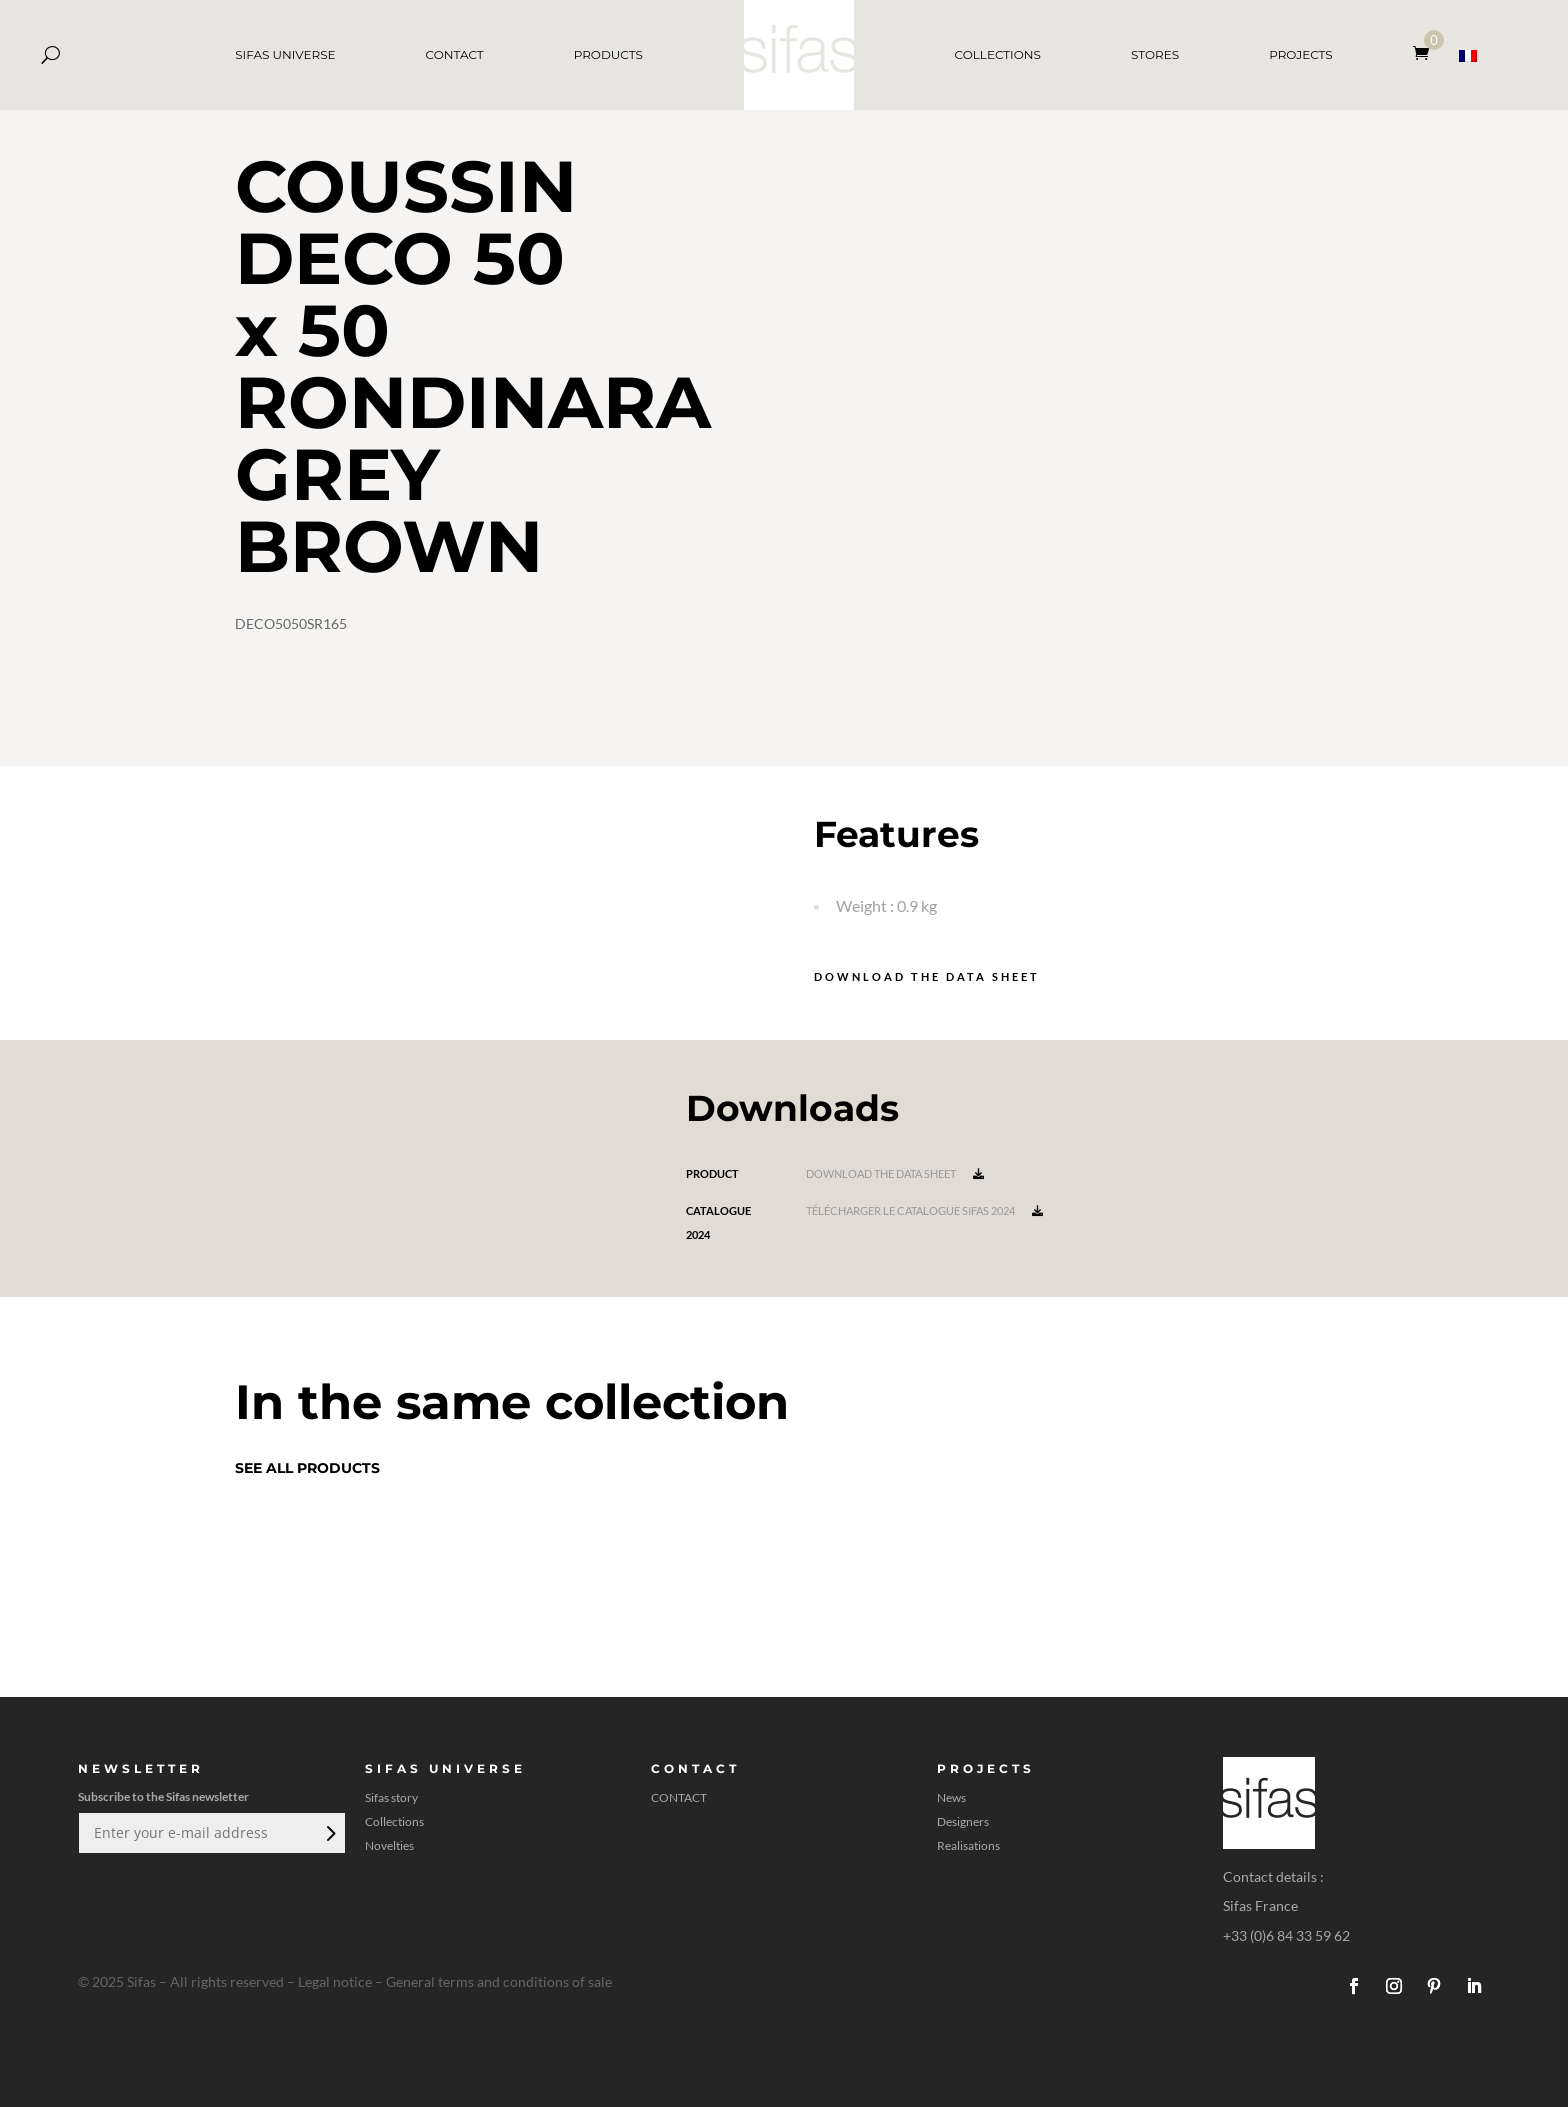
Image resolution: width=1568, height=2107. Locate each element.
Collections (394, 1822)
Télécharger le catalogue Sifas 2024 (924, 1210)
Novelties (389, 1846)
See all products (307, 1468)
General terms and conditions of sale (499, 1981)
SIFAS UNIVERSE (285, 54)
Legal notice (335, 1981)
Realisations (968, 1846)
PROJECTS (1301, 54)
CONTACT (455, 54)
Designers (963, 1822)
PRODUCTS (608, 54)
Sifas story (391, 1798)
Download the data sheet (927, 976)
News (951, 1798)
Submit (329, 1833)
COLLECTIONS (998, 54)
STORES (1155, 54)
